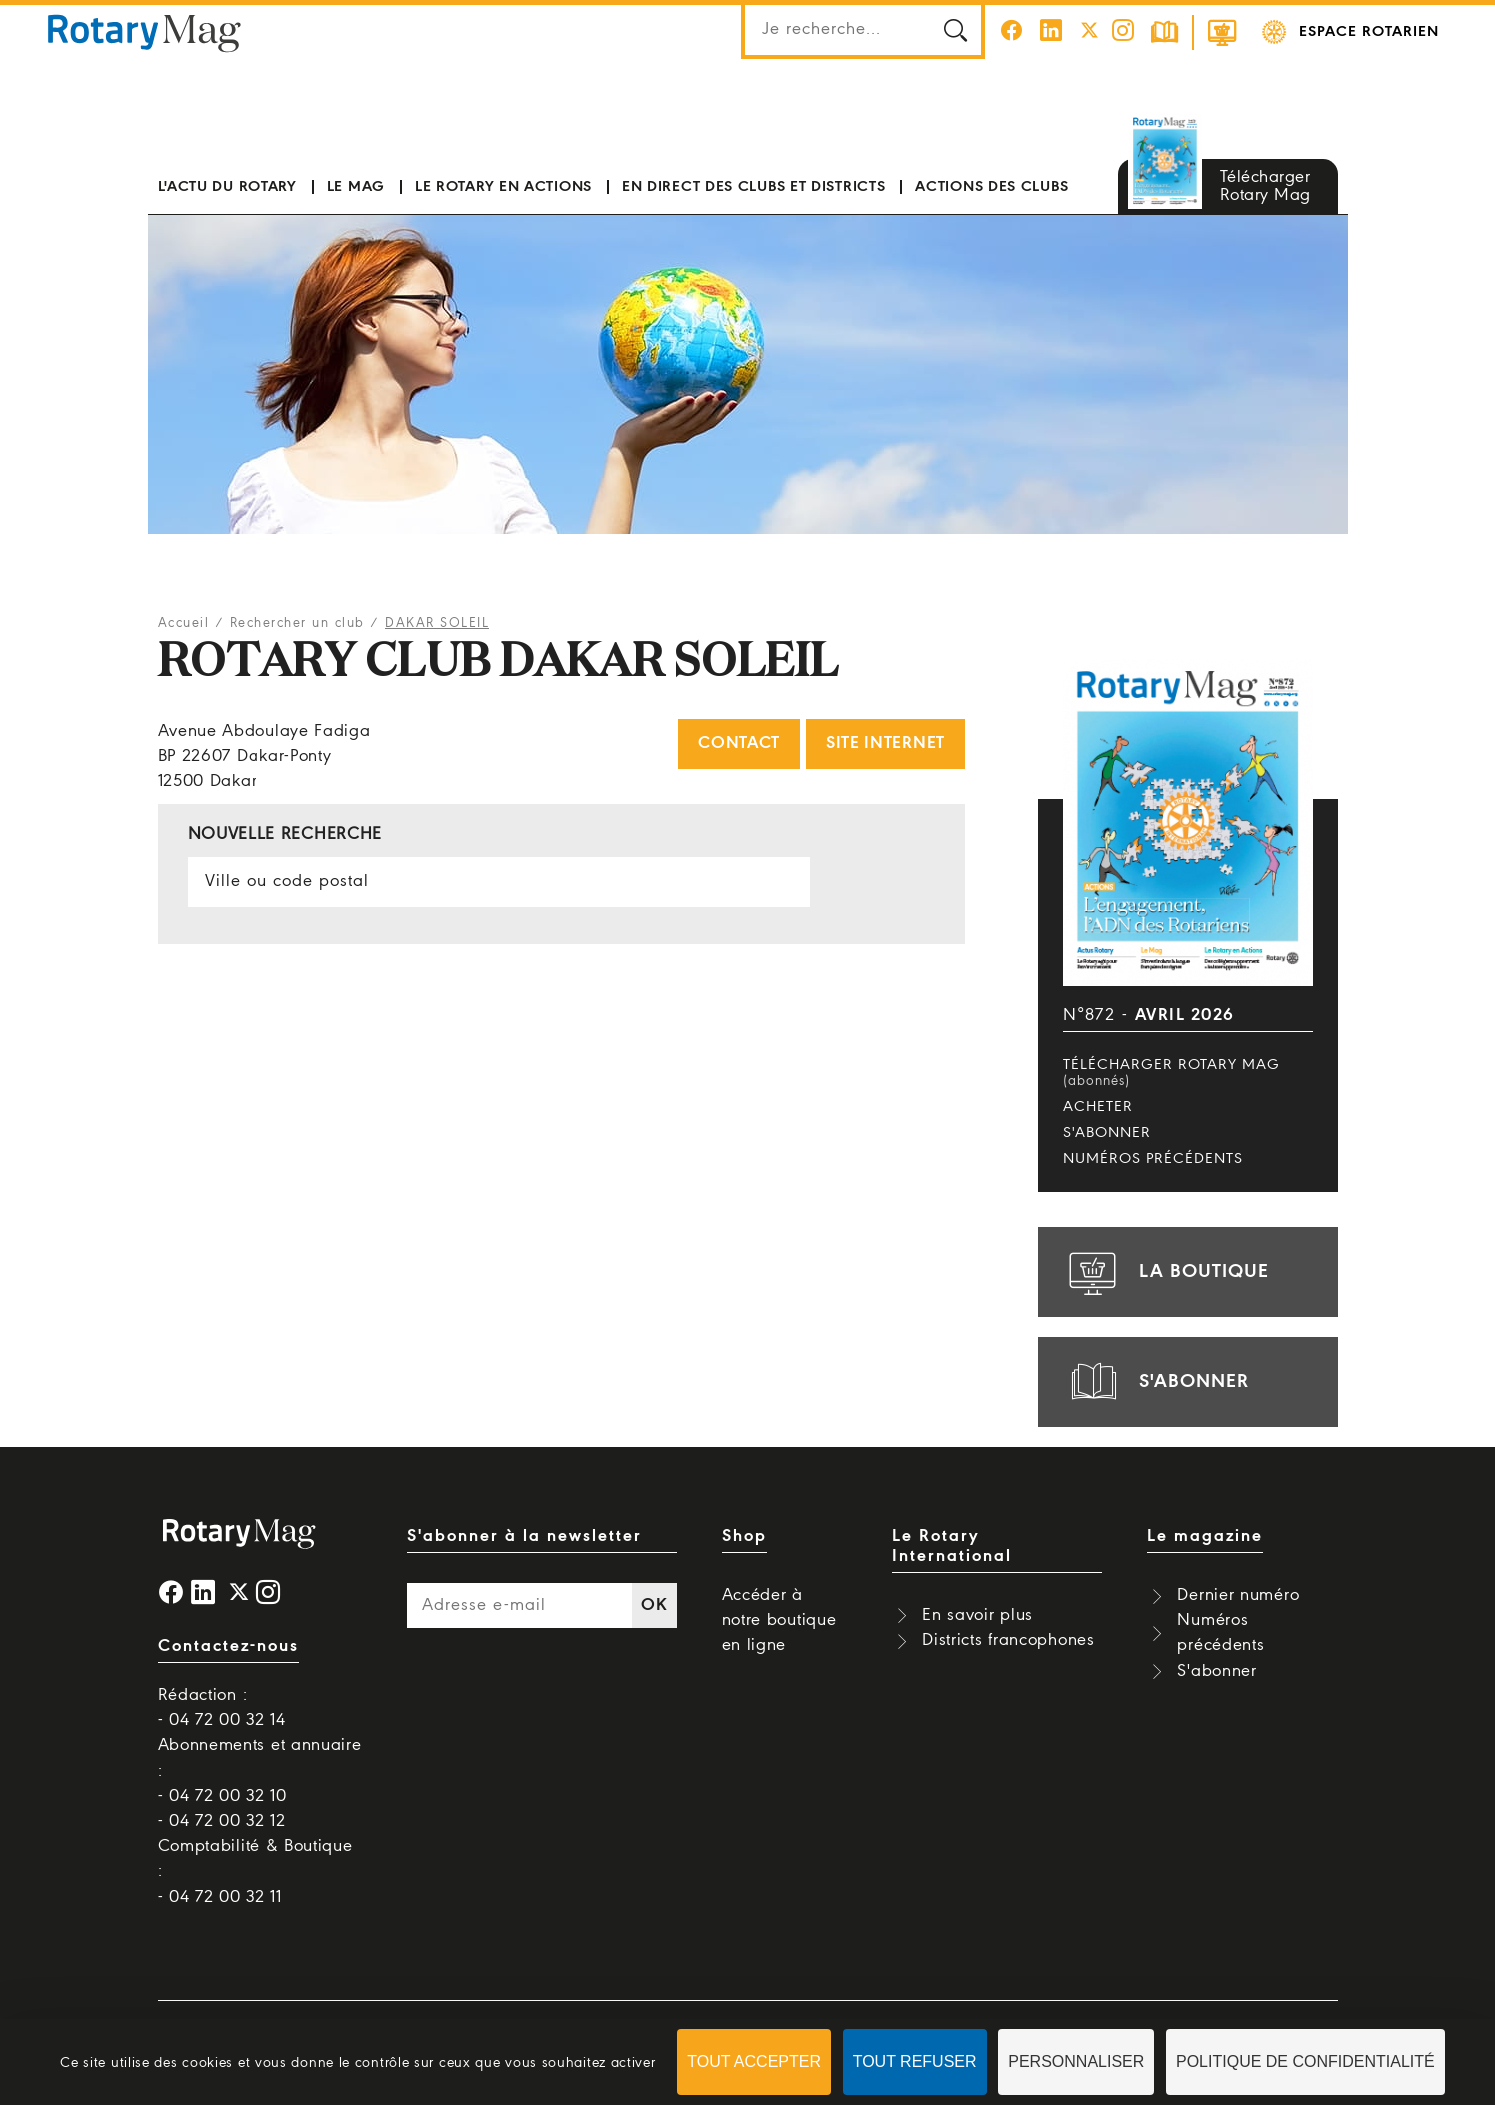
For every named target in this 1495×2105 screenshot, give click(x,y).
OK (654, 1605)
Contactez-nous (228, 1646)
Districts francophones (1008, 1640)
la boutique (1166, 1272)
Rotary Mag (145, 32)
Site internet (885, 743)
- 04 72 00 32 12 (222, 1821)
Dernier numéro (1238, 1595)
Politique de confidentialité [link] (1305, 2061)
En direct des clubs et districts (753, 187)
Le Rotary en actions (503, 187)
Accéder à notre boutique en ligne (779, 1620)
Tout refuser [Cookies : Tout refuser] (915, 2061)
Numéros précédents (1153, 1159)
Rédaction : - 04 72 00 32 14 (222, 1708)
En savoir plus (977, 1615)
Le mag (356, 187)
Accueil (184, 623)
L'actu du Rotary (227, 187)
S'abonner (1107, 1133)
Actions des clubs (991, 187)
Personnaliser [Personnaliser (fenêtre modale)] (1076, 2061)
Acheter (1098, 1107)
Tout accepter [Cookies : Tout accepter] (754, 2061)
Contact (739, 743)
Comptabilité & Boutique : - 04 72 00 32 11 (255, 1871)
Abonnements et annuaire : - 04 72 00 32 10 (260, 1770)
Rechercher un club (297, 623)
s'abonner (1156, 1382)
